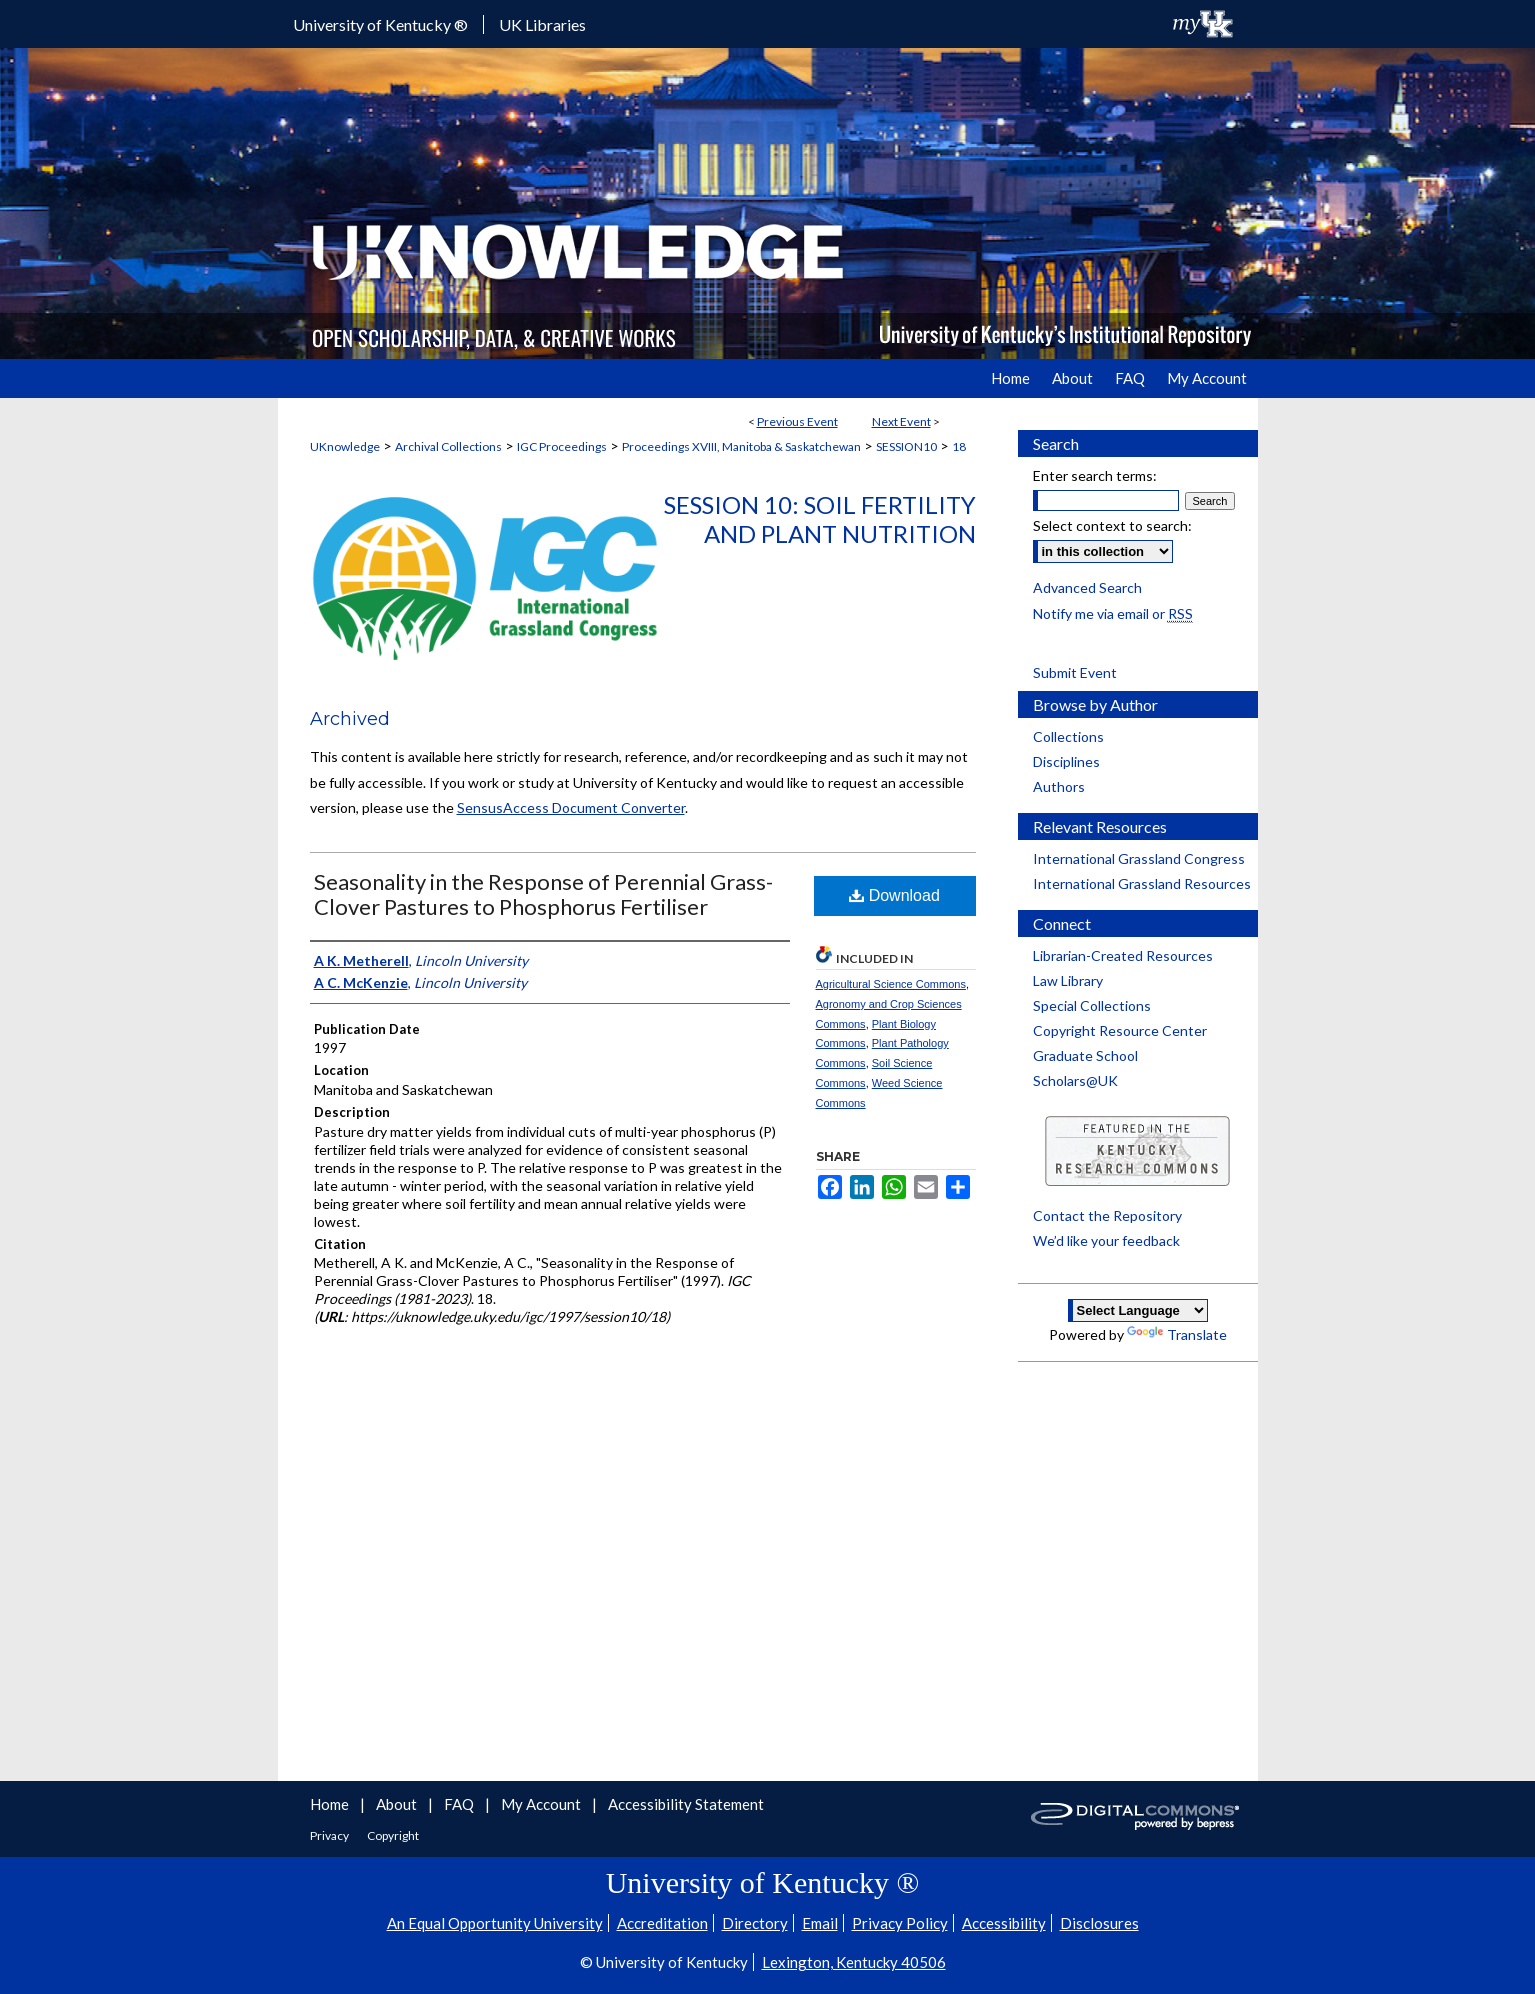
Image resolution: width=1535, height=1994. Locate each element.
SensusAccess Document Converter (571, 807)
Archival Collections (448, 446)
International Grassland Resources (1142, 883)
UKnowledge (345, 446)
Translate (1177, 1334)
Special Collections (1092, 1005)
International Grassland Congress (1139, 858)
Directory (755, 1923)
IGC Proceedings (562, 446)
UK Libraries (542, 24)
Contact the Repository (1107, 1215)
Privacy (330, 1835)
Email (820, 1923)
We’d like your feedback (1106, 1240)
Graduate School (1085, 1055)
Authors (1059, 786)
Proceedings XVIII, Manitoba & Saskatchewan (741, 446)
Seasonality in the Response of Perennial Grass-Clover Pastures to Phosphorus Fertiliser (543, 894)
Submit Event (1075, 672)
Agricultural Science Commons (891, 984)
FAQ (460, 1804)
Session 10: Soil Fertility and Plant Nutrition (820, 519)
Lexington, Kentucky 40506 (854, 1962)
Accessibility (1004, 1923)
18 (959, 446)
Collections (1068, 736)
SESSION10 (906, 446)
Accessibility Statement (686, 1804)
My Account (542, 1804)
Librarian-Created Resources (1123, 955)
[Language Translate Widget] (1138, 1310)
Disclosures (1099, 1923)
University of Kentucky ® (380, 24)
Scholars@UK (1075, 1080)
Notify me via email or (1113, 613)
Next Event (901, 421)
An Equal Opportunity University (495, 1923)
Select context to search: (1112, 525)
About (398, 1804)
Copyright (393, 1835)
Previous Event (797, 421)
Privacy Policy (900, 1923)
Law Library (1068, 980)
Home (331, 1804)
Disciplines (1066, 761)
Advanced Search (1087, 587)
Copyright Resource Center (1120, 1030)
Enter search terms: (1095, 475)
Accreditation (662, 1923)
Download (894, 895)
